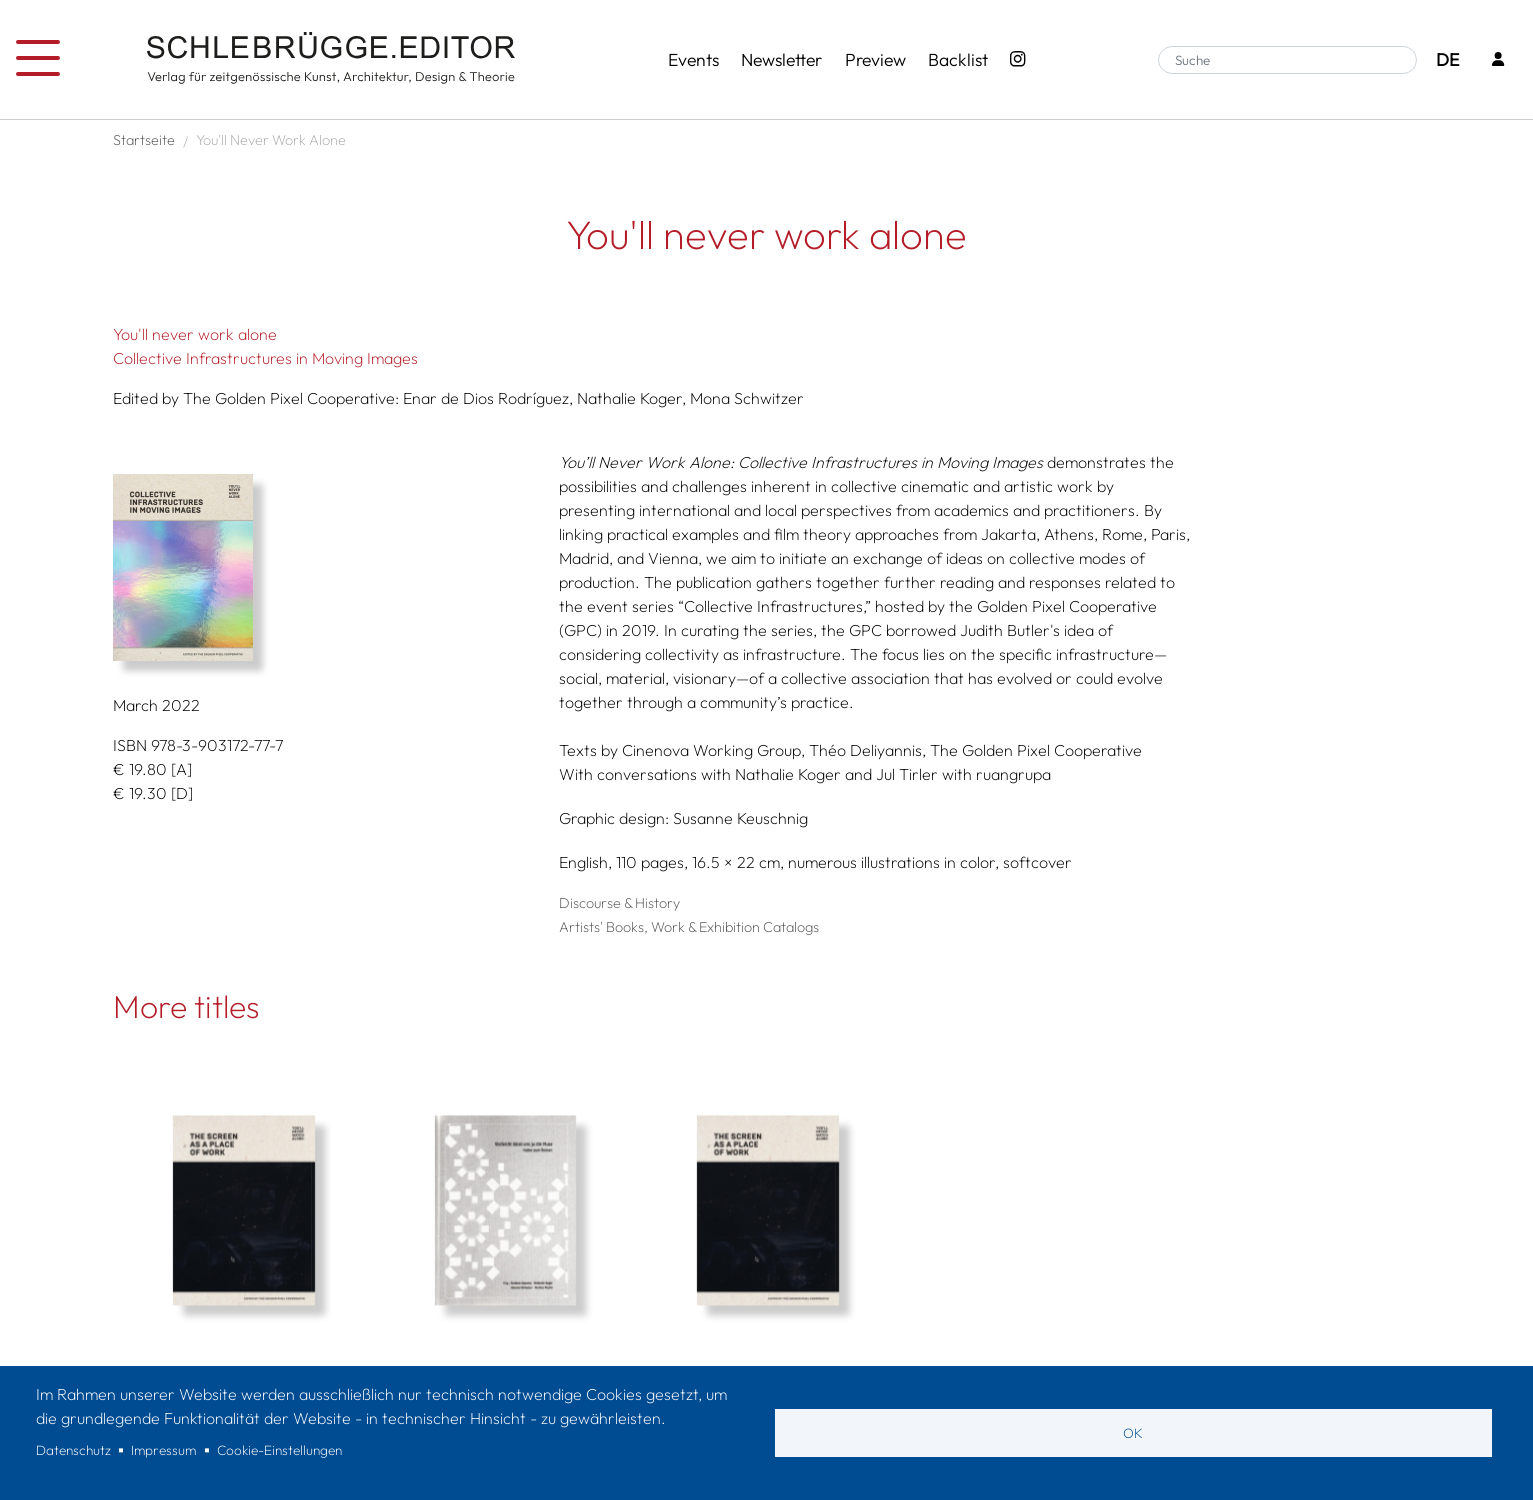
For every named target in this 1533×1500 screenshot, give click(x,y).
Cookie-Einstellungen (279, 1450)
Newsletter (781, 59)
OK (1133, 1433)
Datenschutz (73, 1450)
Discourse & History (619, 903)
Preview (875, 59)
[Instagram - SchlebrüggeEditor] (1018, 60)
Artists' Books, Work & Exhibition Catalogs (689, 927)
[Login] (1498, 60)
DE (1447, 59)
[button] (321, 567)
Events (693, 59)
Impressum (163, 1450)
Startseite (144, 140)
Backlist (958, 59)
